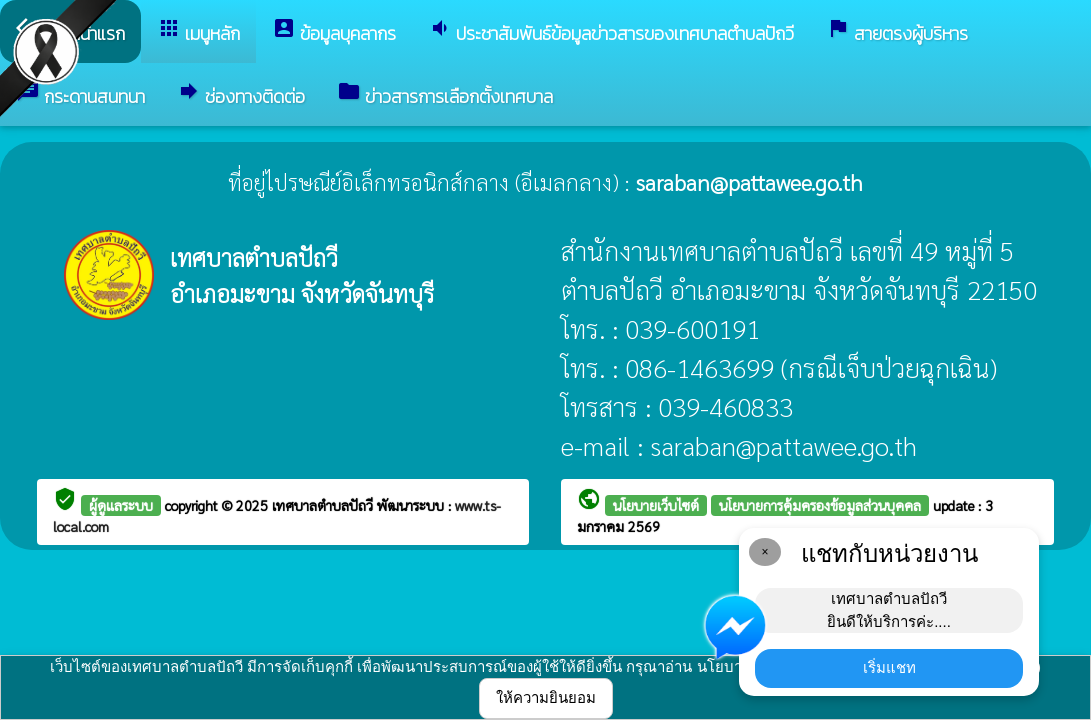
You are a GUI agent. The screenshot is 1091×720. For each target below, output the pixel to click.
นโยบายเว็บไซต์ (656, 505)
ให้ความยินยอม (546, 697)
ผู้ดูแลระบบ (121, 505)
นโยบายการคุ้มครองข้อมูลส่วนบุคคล (820, 505)
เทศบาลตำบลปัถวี (324, 505)
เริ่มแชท (889, 667)
